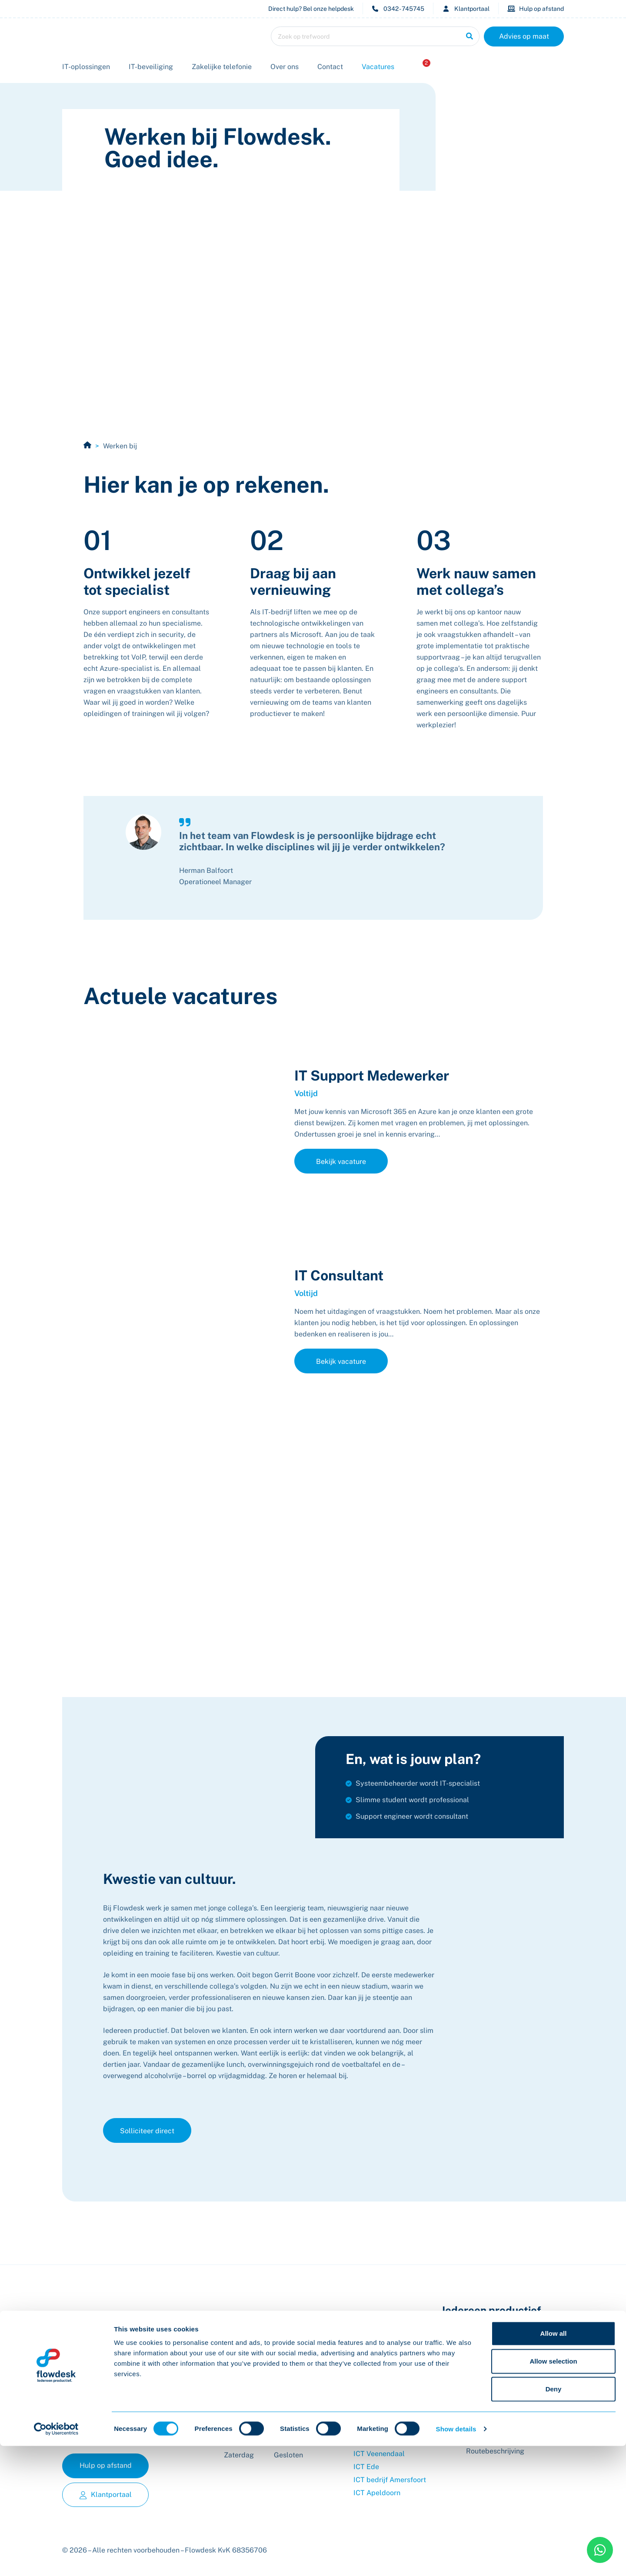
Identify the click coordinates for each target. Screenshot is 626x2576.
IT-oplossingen (86, 67)
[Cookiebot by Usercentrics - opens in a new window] (56, 2559)
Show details (456, 2559)
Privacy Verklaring (383, 2427)
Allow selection (553, 2491)
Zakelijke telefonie (222, 67)
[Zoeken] (469, 36)
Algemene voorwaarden (391, 2414)
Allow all (553, 2463)
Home (87, 444)
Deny (554, 2519)
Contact (330, 67)
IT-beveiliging (151, 67)
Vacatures (378, 67)
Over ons (284, 67)
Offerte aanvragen (383, 2388)
